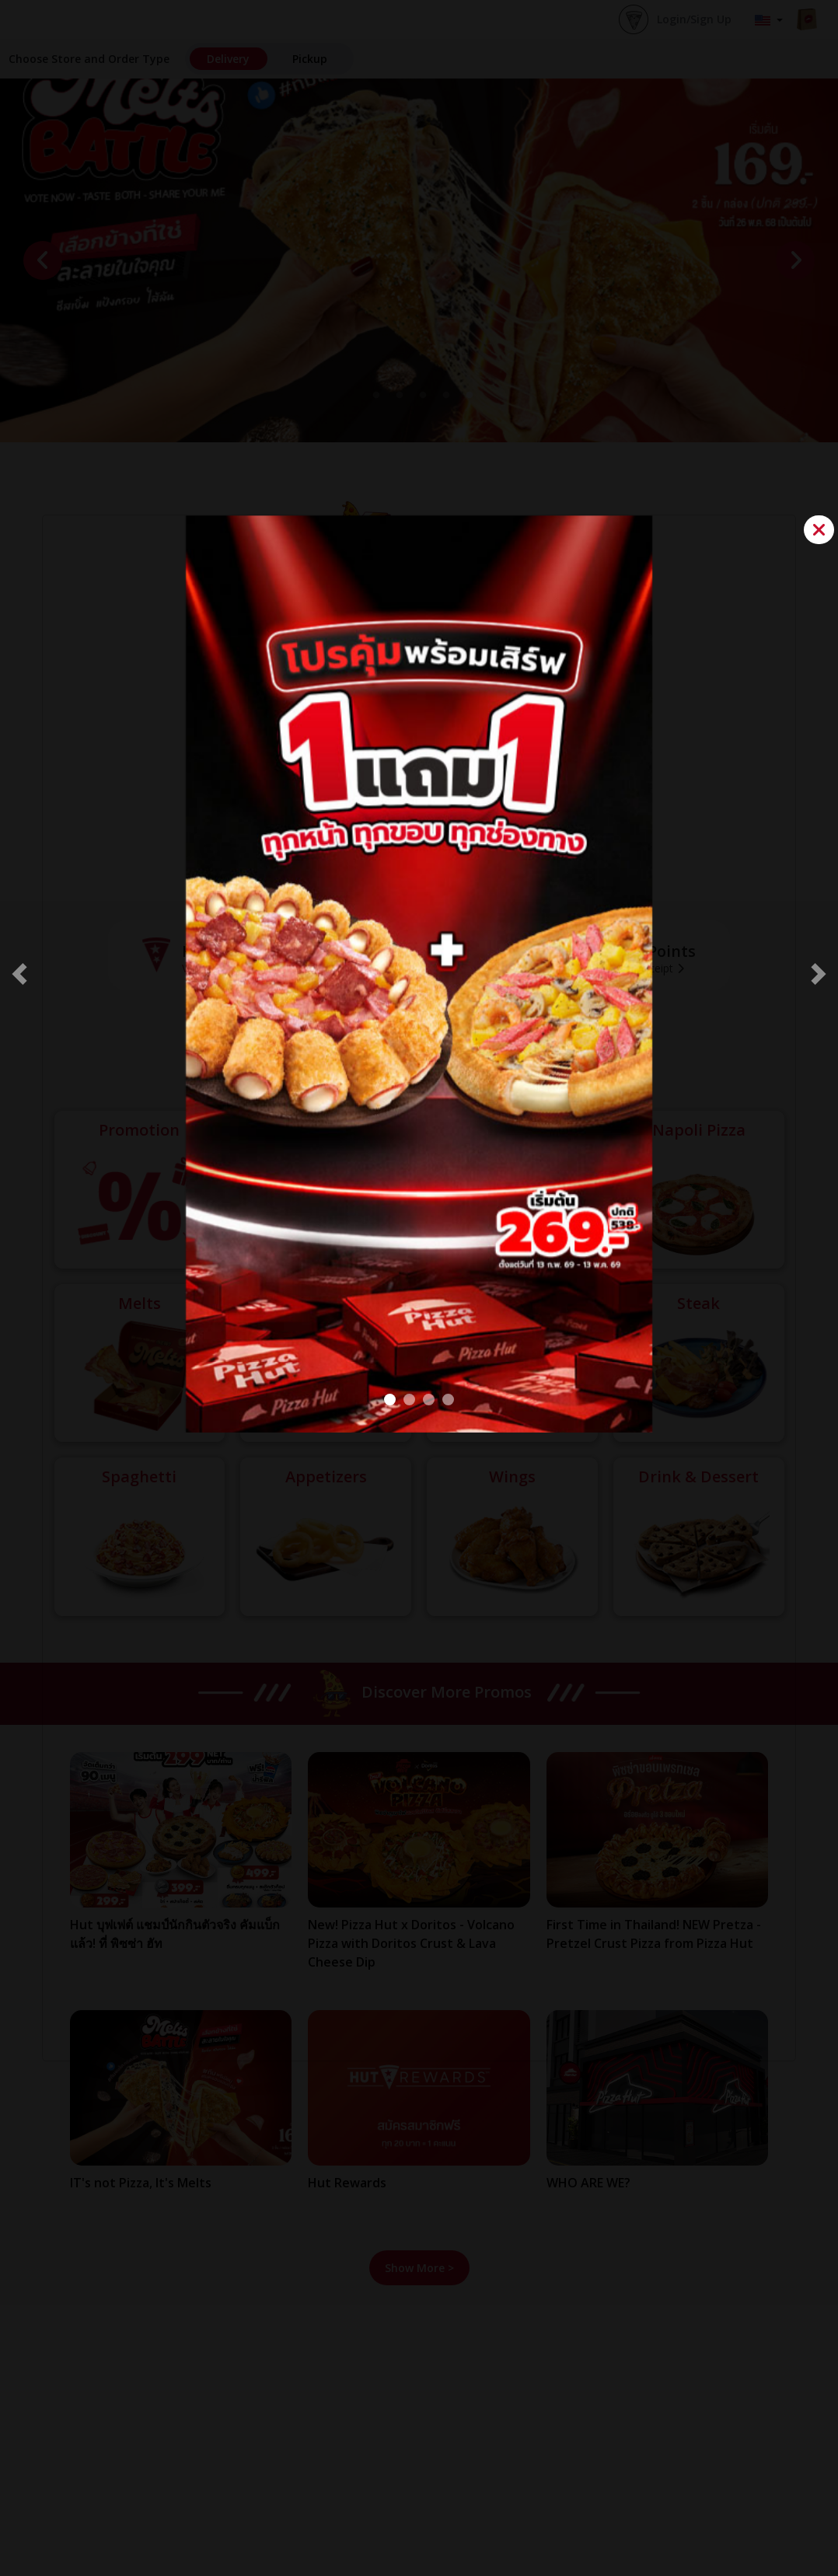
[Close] (819, 529)
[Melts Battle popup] (448, 1399)
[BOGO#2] (390, 1399)
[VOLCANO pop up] (409, 1399)
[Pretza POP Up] (429, 1399)
